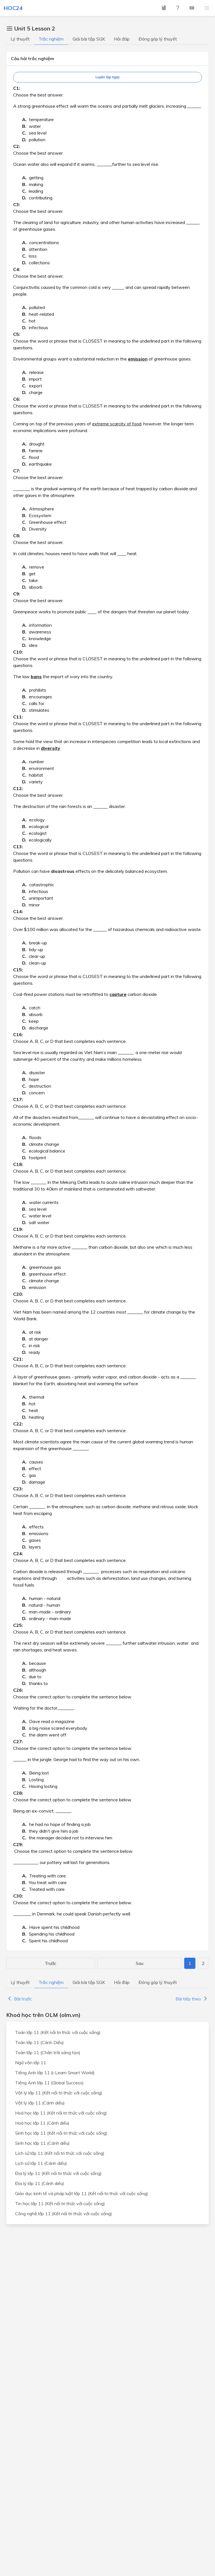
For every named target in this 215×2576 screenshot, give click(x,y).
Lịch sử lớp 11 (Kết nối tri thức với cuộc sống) (59, 2153)
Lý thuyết (20, 39)
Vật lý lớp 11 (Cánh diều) (40, 2103)
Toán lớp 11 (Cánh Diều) (39, 2042)
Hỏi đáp (122, 39)
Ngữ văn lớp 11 (30, 2062)
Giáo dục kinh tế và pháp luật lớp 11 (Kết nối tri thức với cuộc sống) (81, 2193)
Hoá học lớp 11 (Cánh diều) (42, 2123)
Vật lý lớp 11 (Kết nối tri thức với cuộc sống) (58, 2093)
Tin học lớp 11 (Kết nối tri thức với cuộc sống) (60, 2203)
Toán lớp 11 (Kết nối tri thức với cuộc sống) (58, 2032)
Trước (50, 1963)
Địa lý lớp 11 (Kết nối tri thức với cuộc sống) (58, 2173)
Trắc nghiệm (51, 39)
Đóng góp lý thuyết (158, 39)
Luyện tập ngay (107, 77)
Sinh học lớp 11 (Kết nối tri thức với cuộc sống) (61, 2133)
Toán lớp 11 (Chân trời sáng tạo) (47, 2052)
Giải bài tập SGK (89, 39)
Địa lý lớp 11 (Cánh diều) (39, 2183)
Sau (139, 1963)
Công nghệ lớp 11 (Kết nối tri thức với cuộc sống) (63, 2213)
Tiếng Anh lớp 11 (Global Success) (49, 2082)
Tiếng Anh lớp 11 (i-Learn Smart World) (55, 2072)
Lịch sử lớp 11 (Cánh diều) (41, 2163)
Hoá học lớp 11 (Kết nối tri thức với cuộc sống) (61, 2113)
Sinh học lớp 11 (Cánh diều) (42, 2143)
